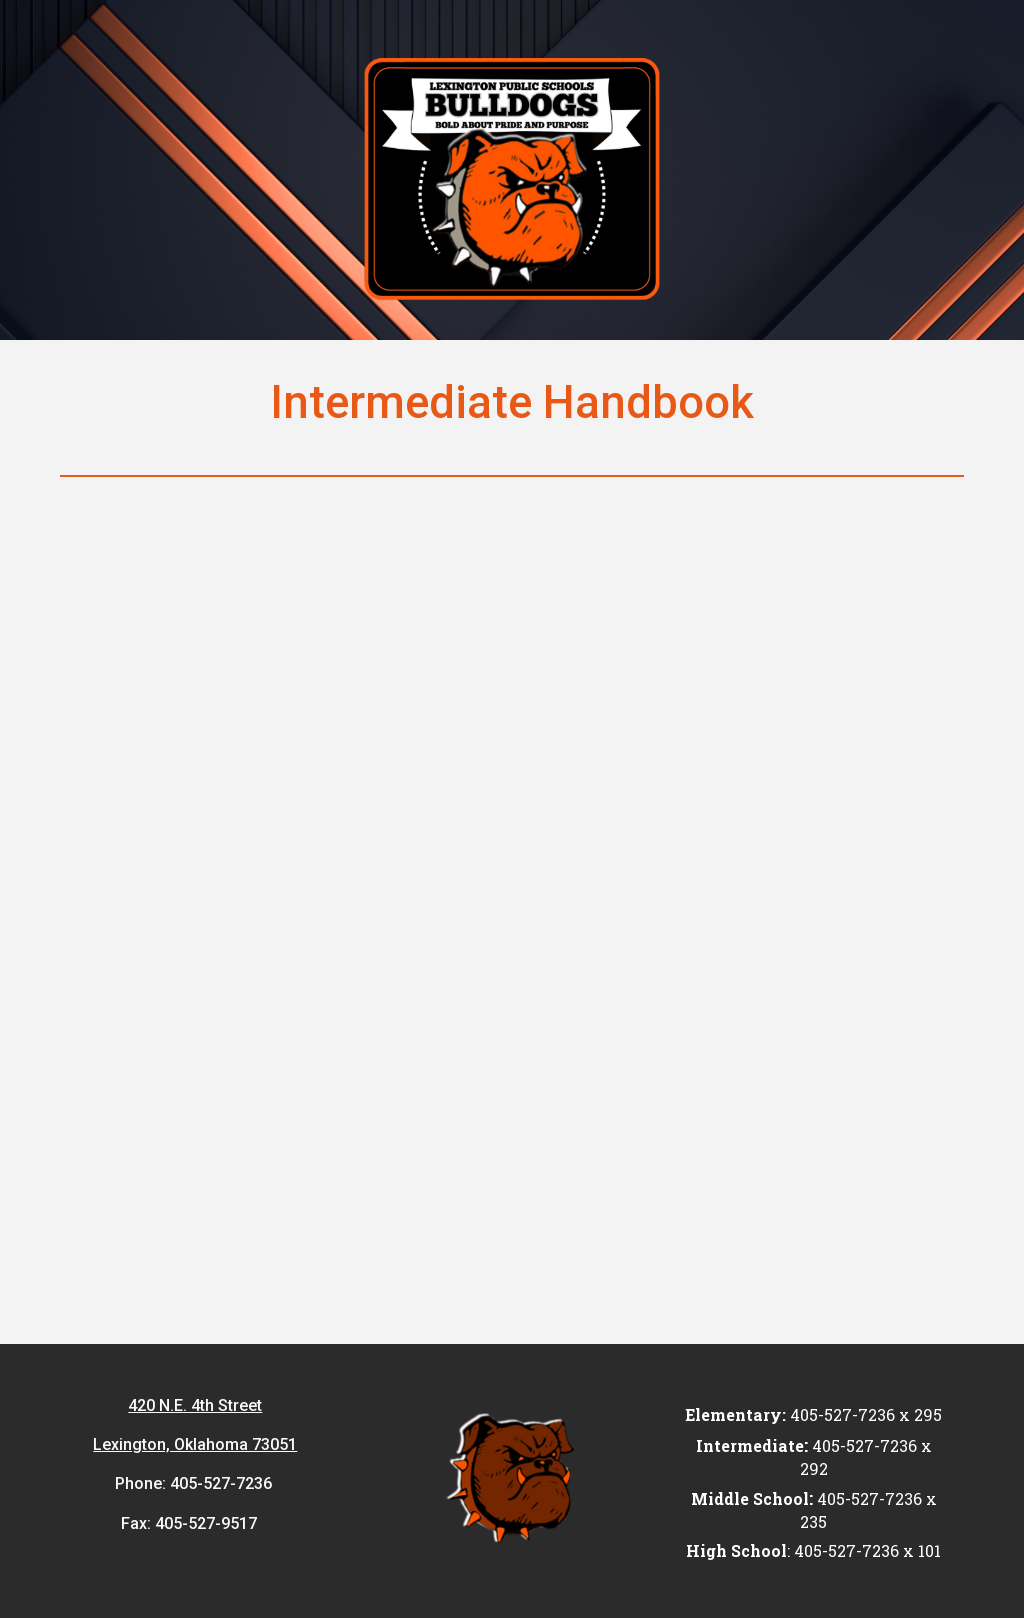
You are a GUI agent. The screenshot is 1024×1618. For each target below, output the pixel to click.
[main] (511, 403)
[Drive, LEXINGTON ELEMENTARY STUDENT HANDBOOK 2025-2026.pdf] (512, 915)
